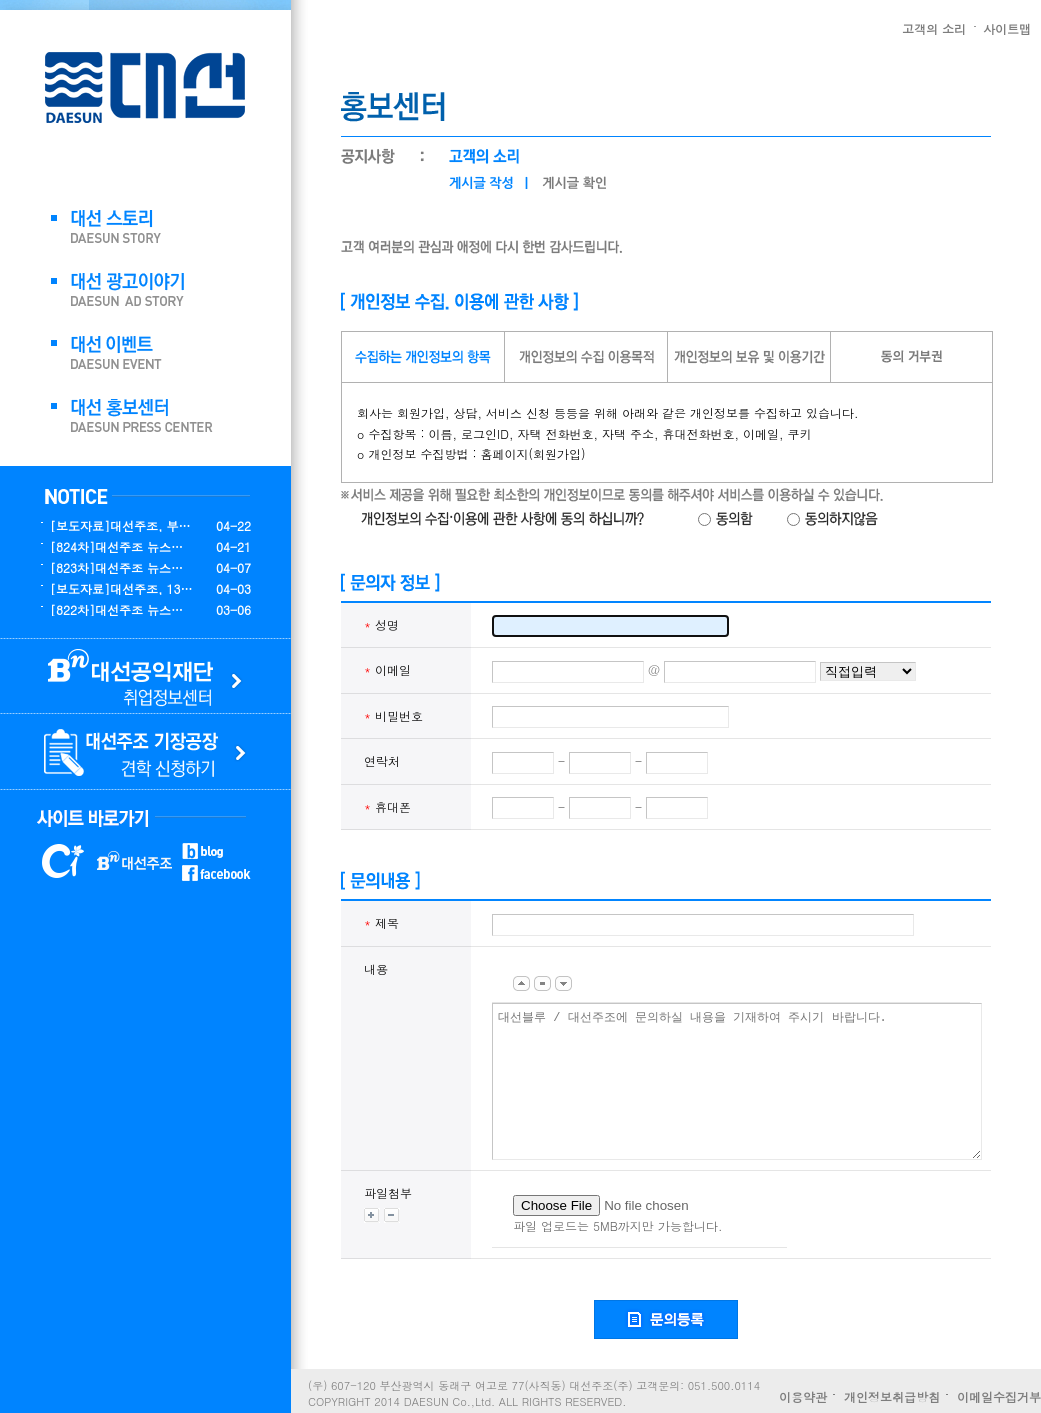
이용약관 (803, 1396)
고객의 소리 (934, 28)
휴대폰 (387, 806)
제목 (381, 922)
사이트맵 (1007, 28)
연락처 (382, 760)
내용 (376, 968)
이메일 (387, 669)
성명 (381, 624)
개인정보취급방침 (892, 1396)
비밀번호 (393, 715)
